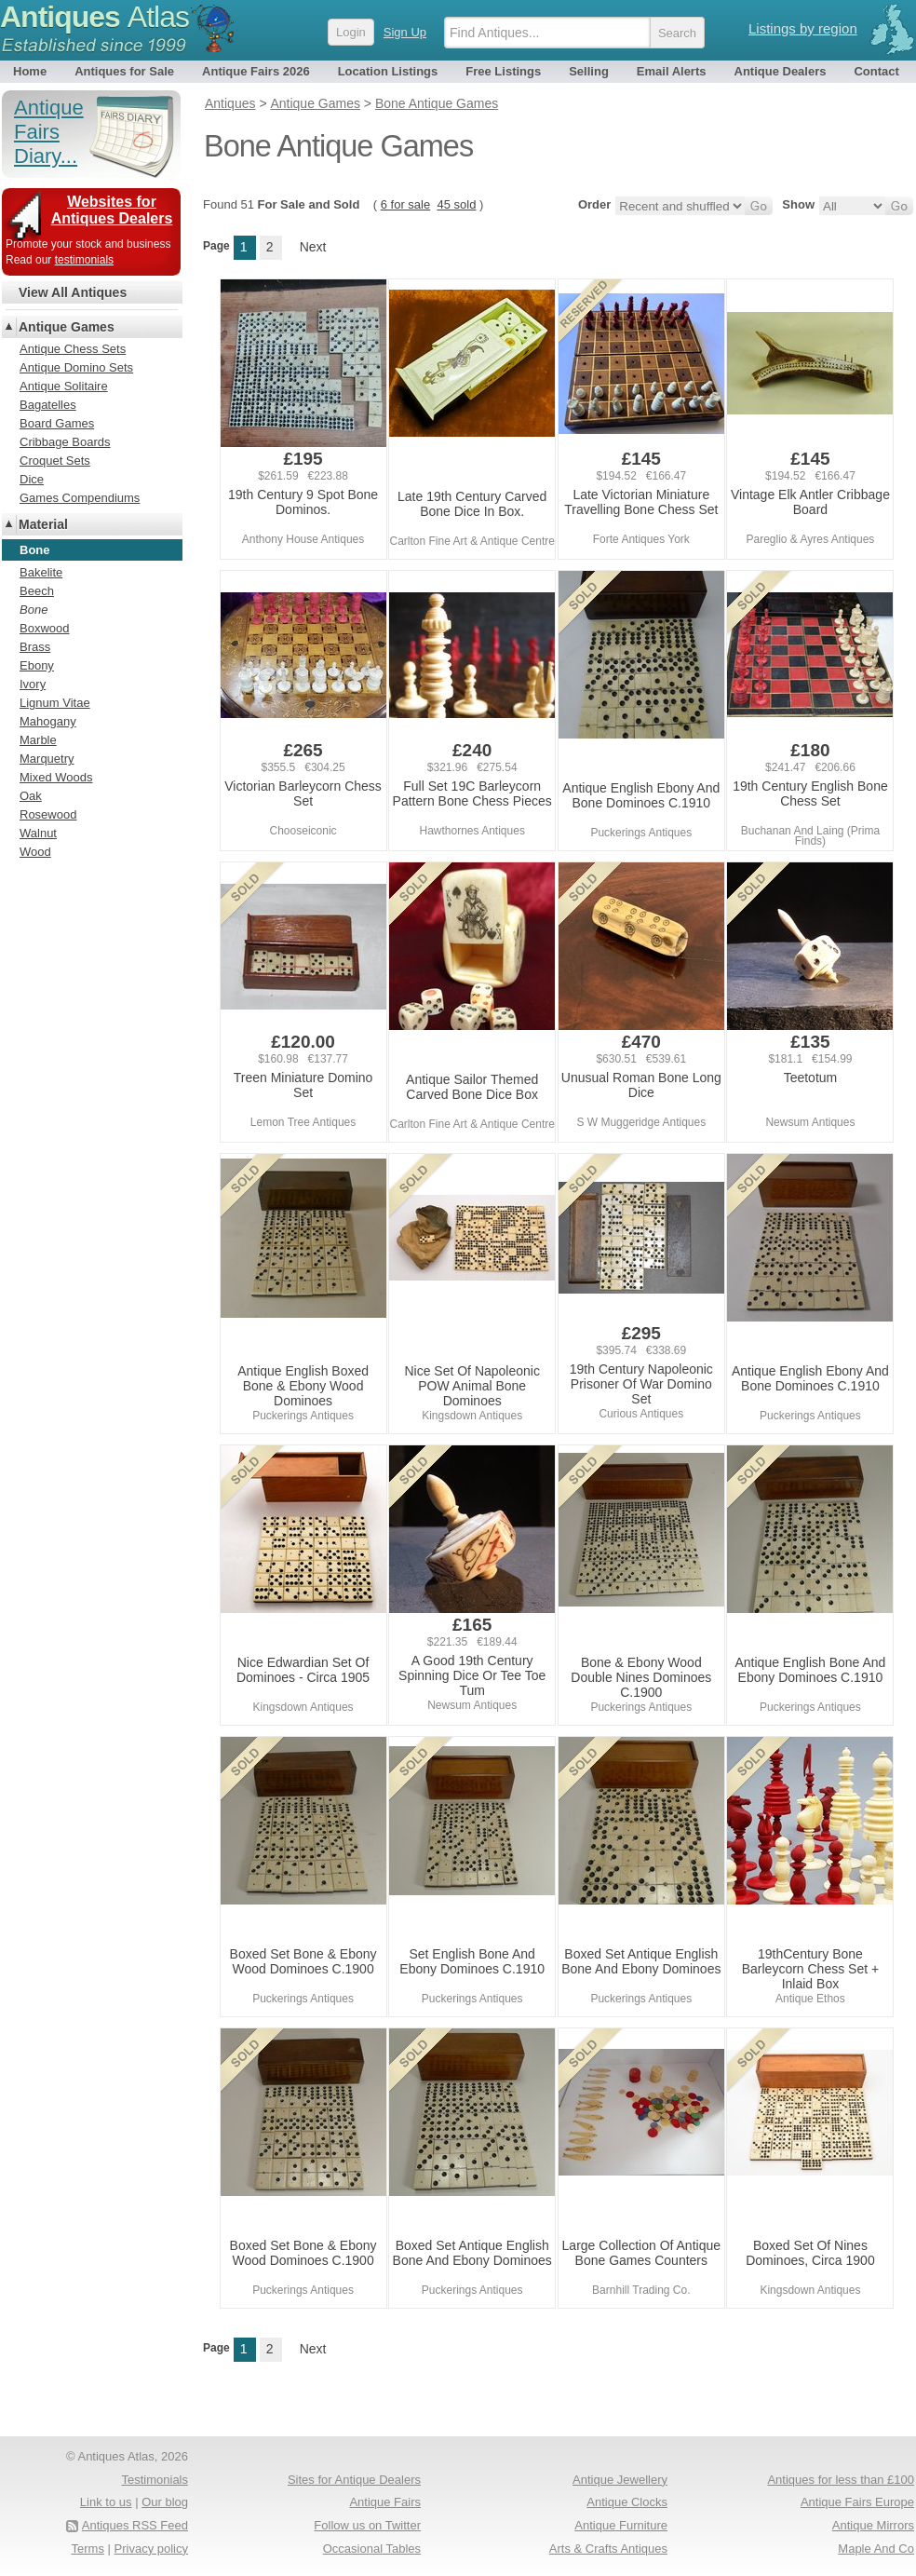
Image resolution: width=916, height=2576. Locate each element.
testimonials (84, 259)
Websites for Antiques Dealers (112, 210)
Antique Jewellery (619, 2480)
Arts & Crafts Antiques (608, 2549)
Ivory (33, 684)
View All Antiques (73, 292)
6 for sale (405, 204)
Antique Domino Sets (76, 367)
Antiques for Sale (124, 71)
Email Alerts (672, 71)
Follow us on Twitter (367, 2525)
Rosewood (48, 814)
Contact (876, 71)
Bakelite (41, 572)
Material (43, 524)
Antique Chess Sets (73, 349)
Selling (589, 71)
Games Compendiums (80, 498)
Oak (31, 796)
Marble (38, 740)
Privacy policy (151, 2549)
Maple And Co (876, 2549)
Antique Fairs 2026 (256, 71)
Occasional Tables (372, 2549)
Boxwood (44, 628)
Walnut (38, 833)
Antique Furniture (620, 2525)
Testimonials (154, 2480)
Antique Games (66, 326)
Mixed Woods (56, 777)
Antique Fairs (385, 2502)
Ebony (37, 665)
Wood (35, 852)
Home (30, 71)
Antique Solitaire (64, 386)
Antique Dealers (780, 71)
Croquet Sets (55, 461)
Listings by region (802, 28)
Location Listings (388, 71)
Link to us (106, 2502)
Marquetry (47, 759)
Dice (32, 479)
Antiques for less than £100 (840, 2480)
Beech (37, 591)
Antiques (94, 17)
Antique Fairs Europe (857, 2502)
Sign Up (405, 32)
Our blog (164, 2502)
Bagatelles (48, 405)
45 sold (456, 204)
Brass (35, 647)
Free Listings (503, 71)
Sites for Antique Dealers (354, 2480)
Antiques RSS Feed (135, 2525)
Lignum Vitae (55, 703)
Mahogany (48, 721)
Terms (88, 2549)
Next (313, 246)
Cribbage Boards (65, 442)
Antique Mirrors (873, 2525)
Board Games (57, 423)
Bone (33, 610)
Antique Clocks (626, 2502)
